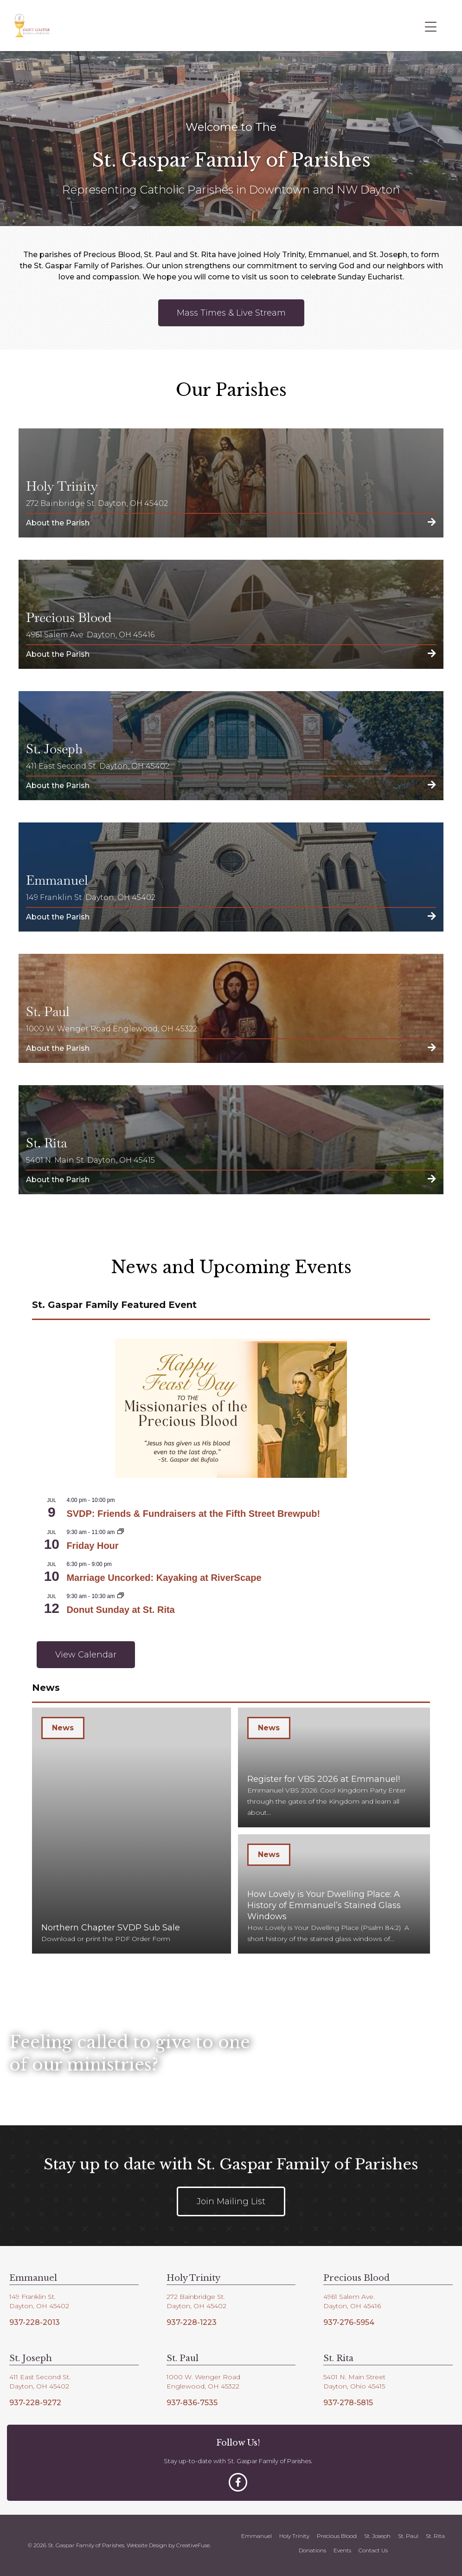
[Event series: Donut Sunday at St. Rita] (120, 1596)
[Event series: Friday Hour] (120, 1532)
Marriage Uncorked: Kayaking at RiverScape (163, 1578)
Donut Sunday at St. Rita (120, 1610)
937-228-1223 (192, 2322)
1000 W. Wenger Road (203, 2377)
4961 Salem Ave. (349, 2296)
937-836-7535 (192, 2402)
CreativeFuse (193, 2545)
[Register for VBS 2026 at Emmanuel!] (334, 1767)
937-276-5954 (348, 2322)
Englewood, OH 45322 (203, 2386)
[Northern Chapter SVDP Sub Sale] (131, 1831)
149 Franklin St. (32, 2296)
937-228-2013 (34, 2322)
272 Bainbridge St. (196, 2296)
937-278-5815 (348, 2402)
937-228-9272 (35, 2402)
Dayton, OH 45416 (352, 2306)
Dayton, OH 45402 (39, 2306)
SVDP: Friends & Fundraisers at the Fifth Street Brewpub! (193, 1513)
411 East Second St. (40, 2377)
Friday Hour (92, 1545)
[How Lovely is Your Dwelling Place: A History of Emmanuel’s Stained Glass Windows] (334, 1894)
